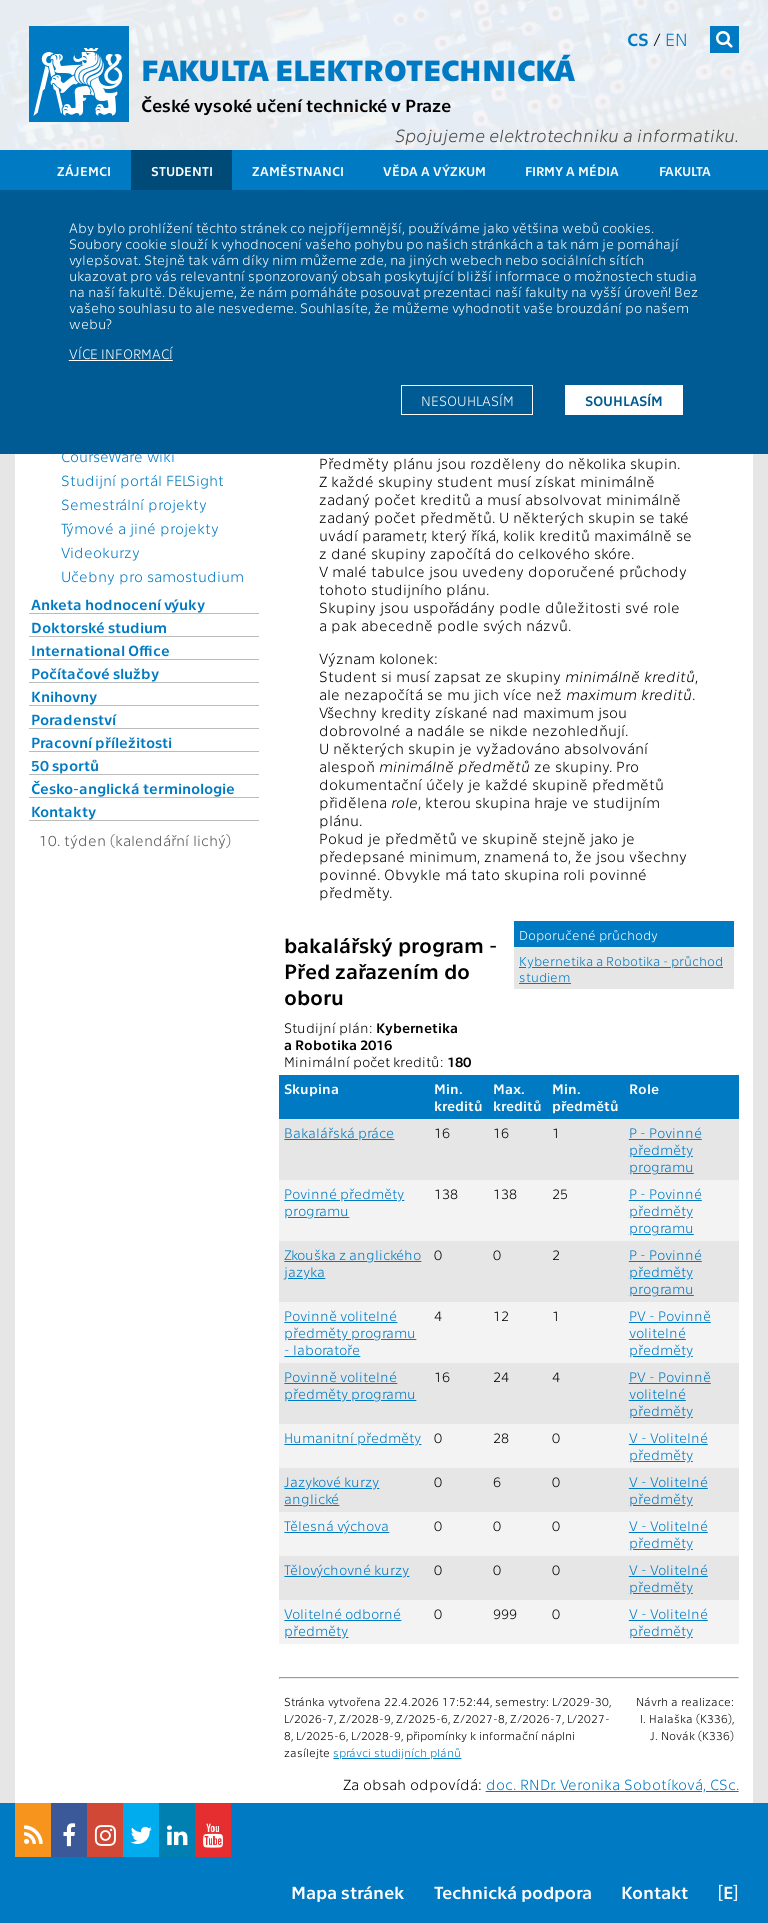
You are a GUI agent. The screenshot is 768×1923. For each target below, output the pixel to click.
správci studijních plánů (397, 1752)
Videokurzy (100, 552)
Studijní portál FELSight (142, 480)
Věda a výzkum (434, 170)
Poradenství (73, 719)
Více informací (121, 353)
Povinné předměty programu (344, 1202)
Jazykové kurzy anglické (331, 1490)
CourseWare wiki (118, 456)
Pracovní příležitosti (101, 742)
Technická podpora (513, 1891)
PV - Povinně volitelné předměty (670, 1332)
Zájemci (84, 170)
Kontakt (654, 1891)
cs (638, 38)
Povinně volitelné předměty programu (350, 1385)
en (676, 38)
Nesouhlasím (467, 400)
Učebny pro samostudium (152, 576)
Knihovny (64, 696)
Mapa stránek (347, 1891)
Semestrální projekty (134, 504)
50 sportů (65, 765)
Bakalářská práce (339, 1132)
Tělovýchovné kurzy (346, 1569)
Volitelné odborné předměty (342, 1622)
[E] (728, 1891)
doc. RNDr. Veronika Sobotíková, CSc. (612, 1784)
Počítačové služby (95, 673)
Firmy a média (572, 170)
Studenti (182, 170)
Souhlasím (624, 400)
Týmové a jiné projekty (140, 528)
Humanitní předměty (352, 1437)
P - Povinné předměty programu (665, 1149)
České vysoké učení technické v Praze (296, 104)
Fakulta (685, 170)
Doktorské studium (99, 627)
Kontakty (63, 811)
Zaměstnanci (298, 170)
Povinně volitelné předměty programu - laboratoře (350, 1332)
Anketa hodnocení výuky (118, 604)
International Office (100, 650)
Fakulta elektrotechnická (358, 68)
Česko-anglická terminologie (133, 788)
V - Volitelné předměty (668, 1446)
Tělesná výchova (336, 1525)
